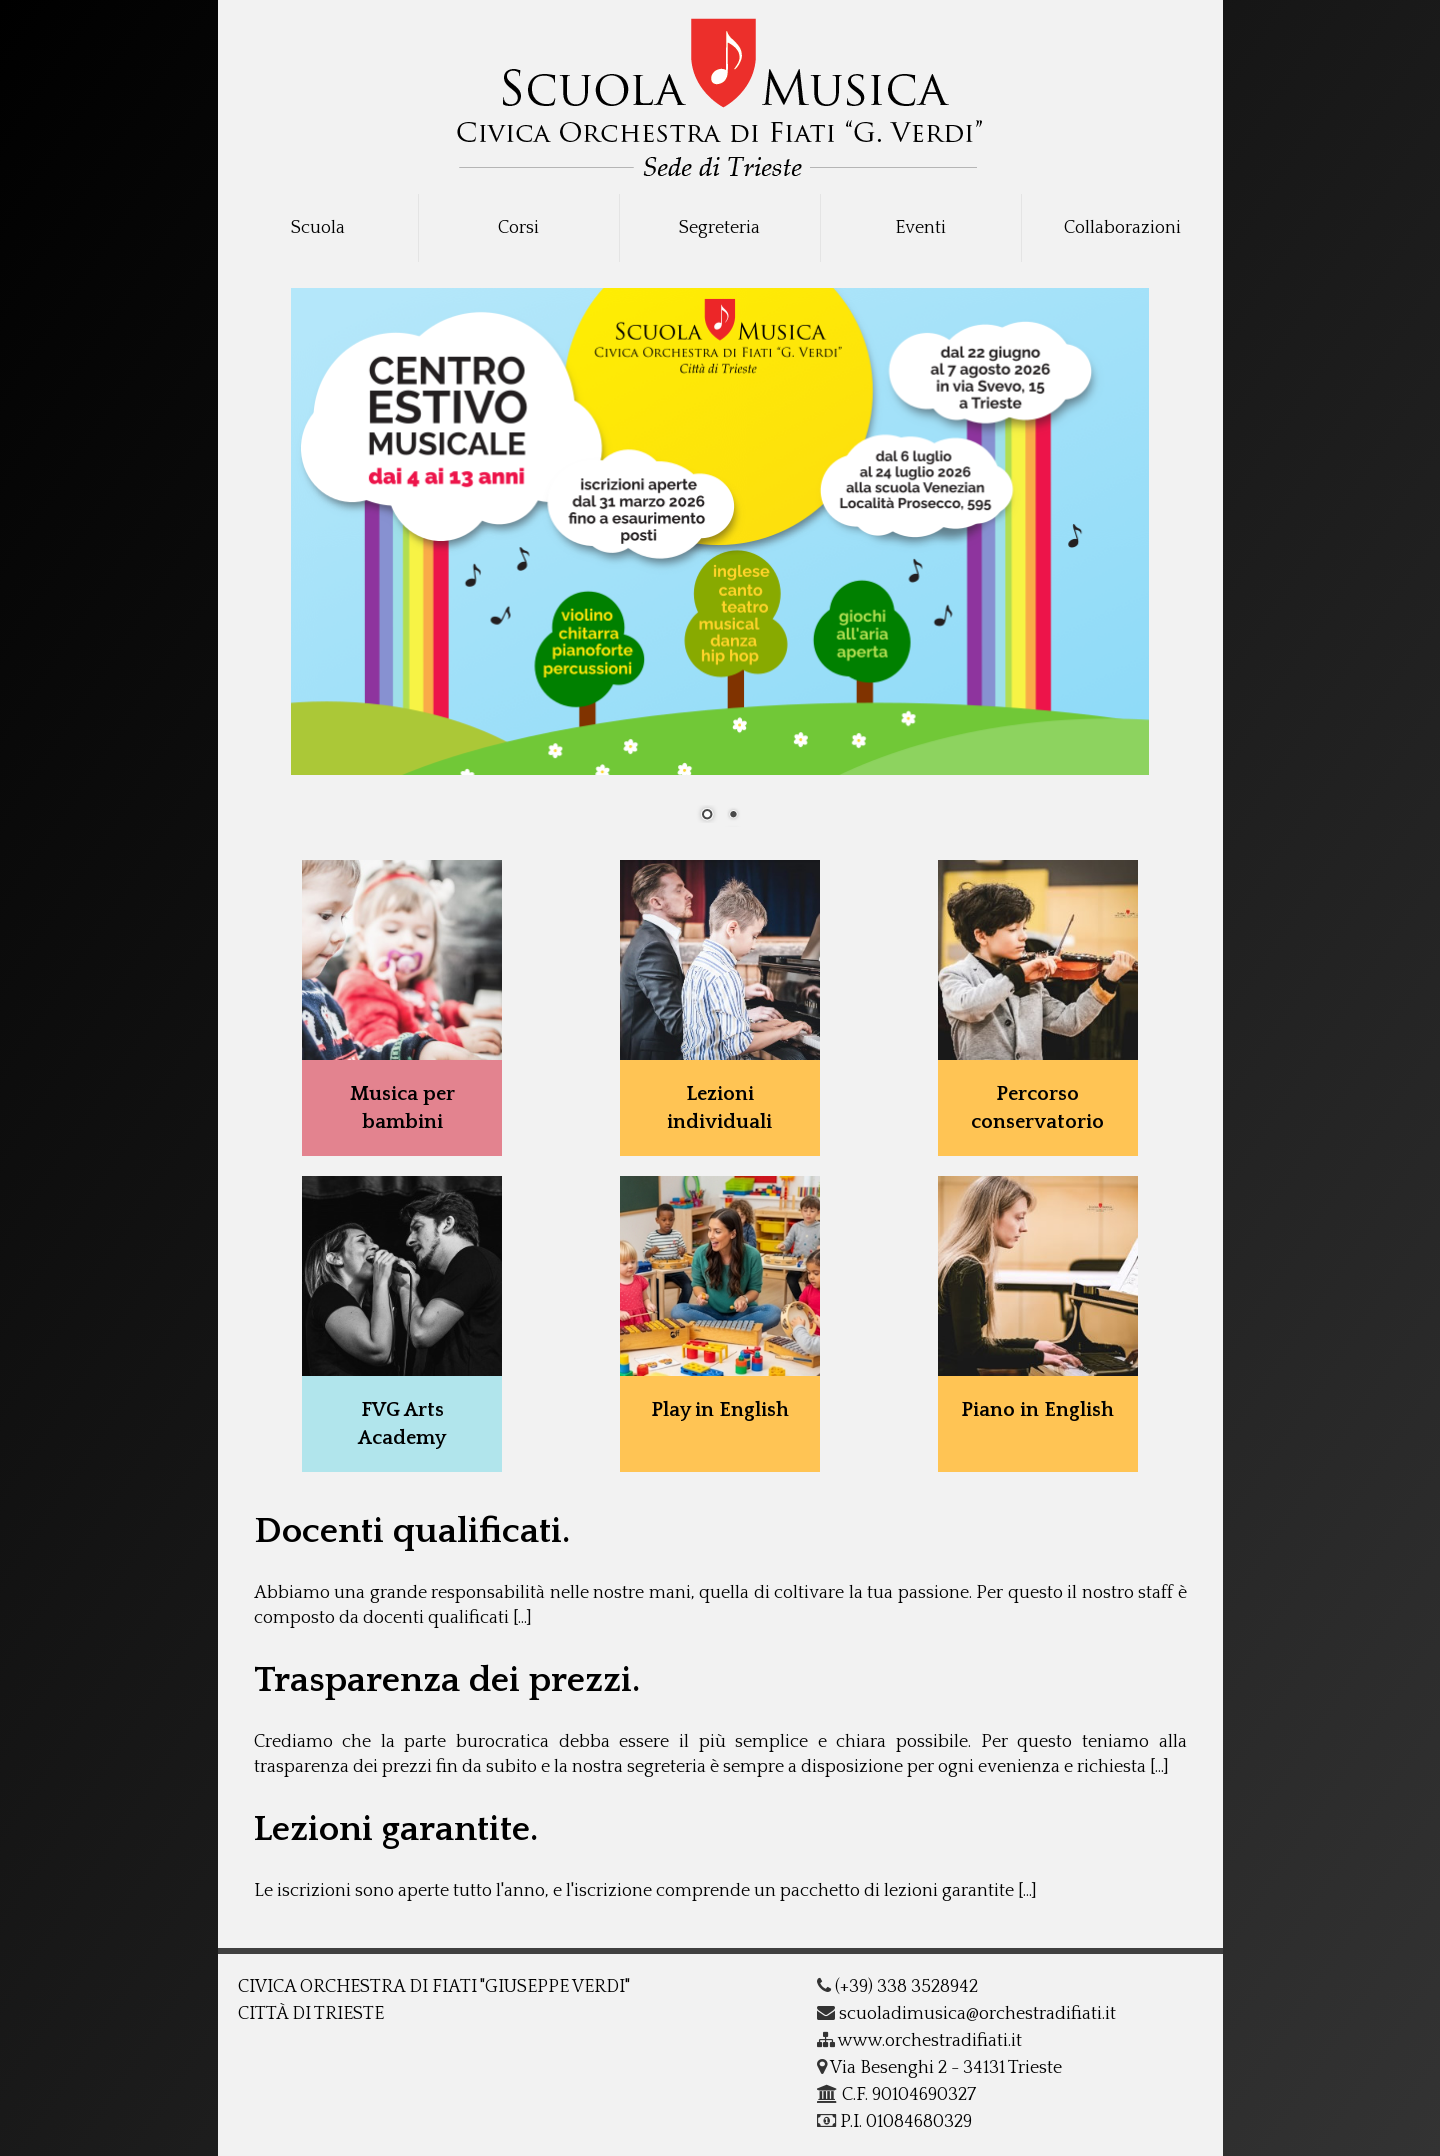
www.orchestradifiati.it (919, 2041)
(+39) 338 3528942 (897, 1987)
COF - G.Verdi (720, 91)
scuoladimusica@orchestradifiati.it (966, 2014)
